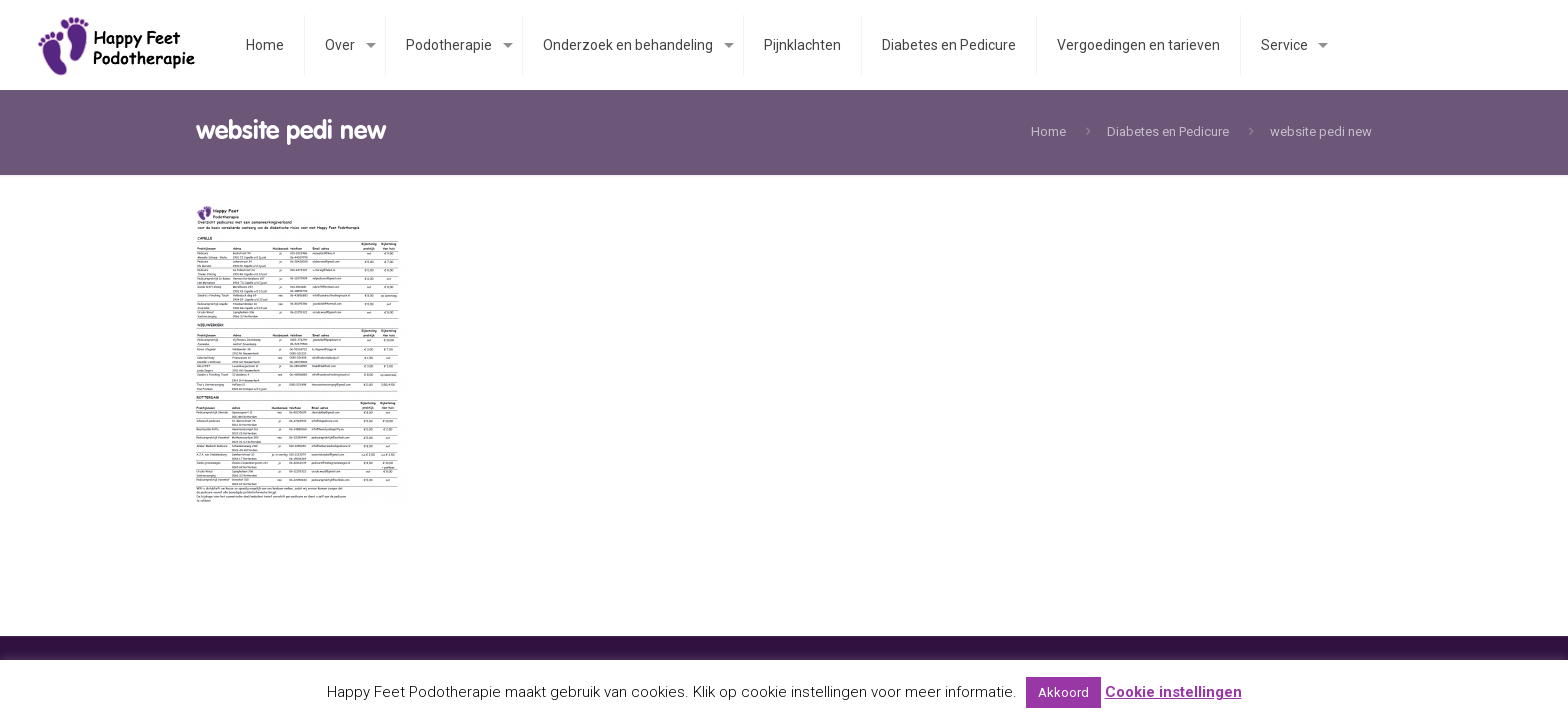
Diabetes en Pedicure (1168, 131)
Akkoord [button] (1063, 692)
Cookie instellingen (1173, 692)
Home (1048, 131)
